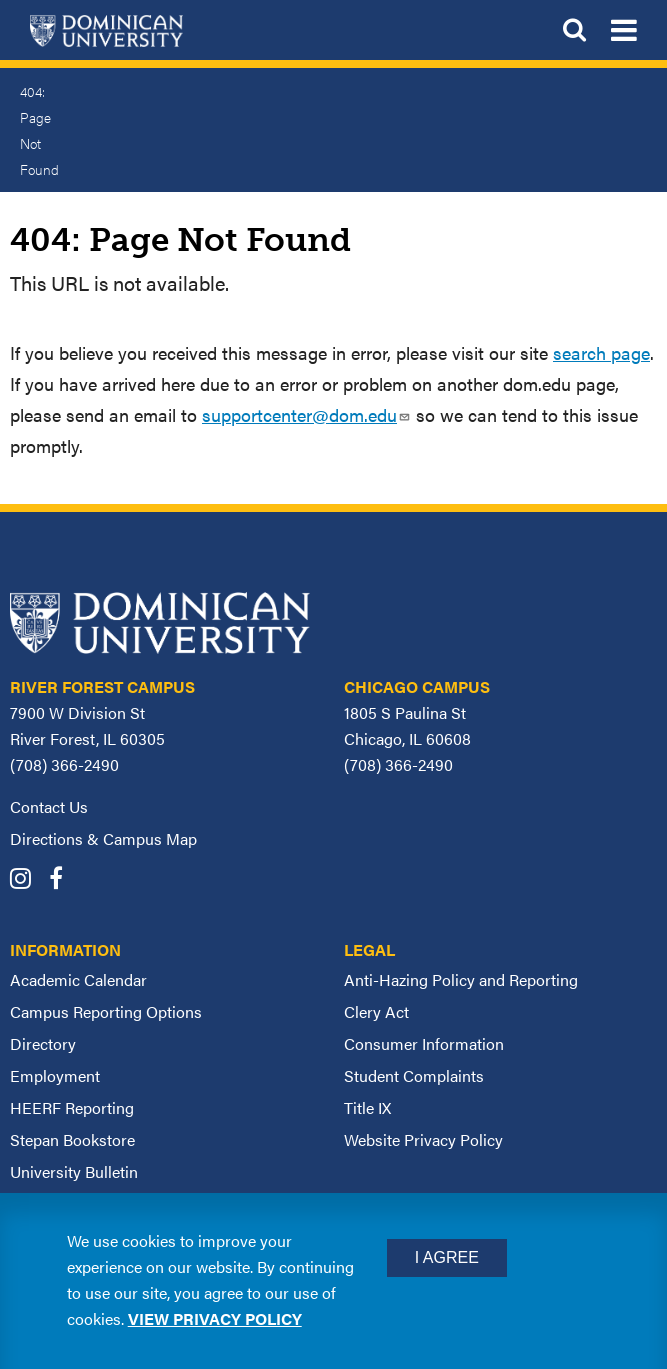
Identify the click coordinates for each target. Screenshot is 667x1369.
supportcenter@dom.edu (306, 414)
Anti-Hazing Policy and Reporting (461, 979)
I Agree (447, 1257)
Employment (55, 1075)
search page (601, 352)
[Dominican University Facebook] (63, 880)
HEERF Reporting (72, 1107)
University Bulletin (74, 1171)
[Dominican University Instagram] (27, 880)
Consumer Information (424, 1043)
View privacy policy (215, 1318)
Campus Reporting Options (106, 1011)
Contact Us (49, 806)
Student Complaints (414, 1075)
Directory (43, 1043)
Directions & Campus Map (103, 838)
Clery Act (376, 1011)
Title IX (367, 1107)
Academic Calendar (78, 979)
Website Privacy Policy (423, 1139)
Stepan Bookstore (72, 1139)
